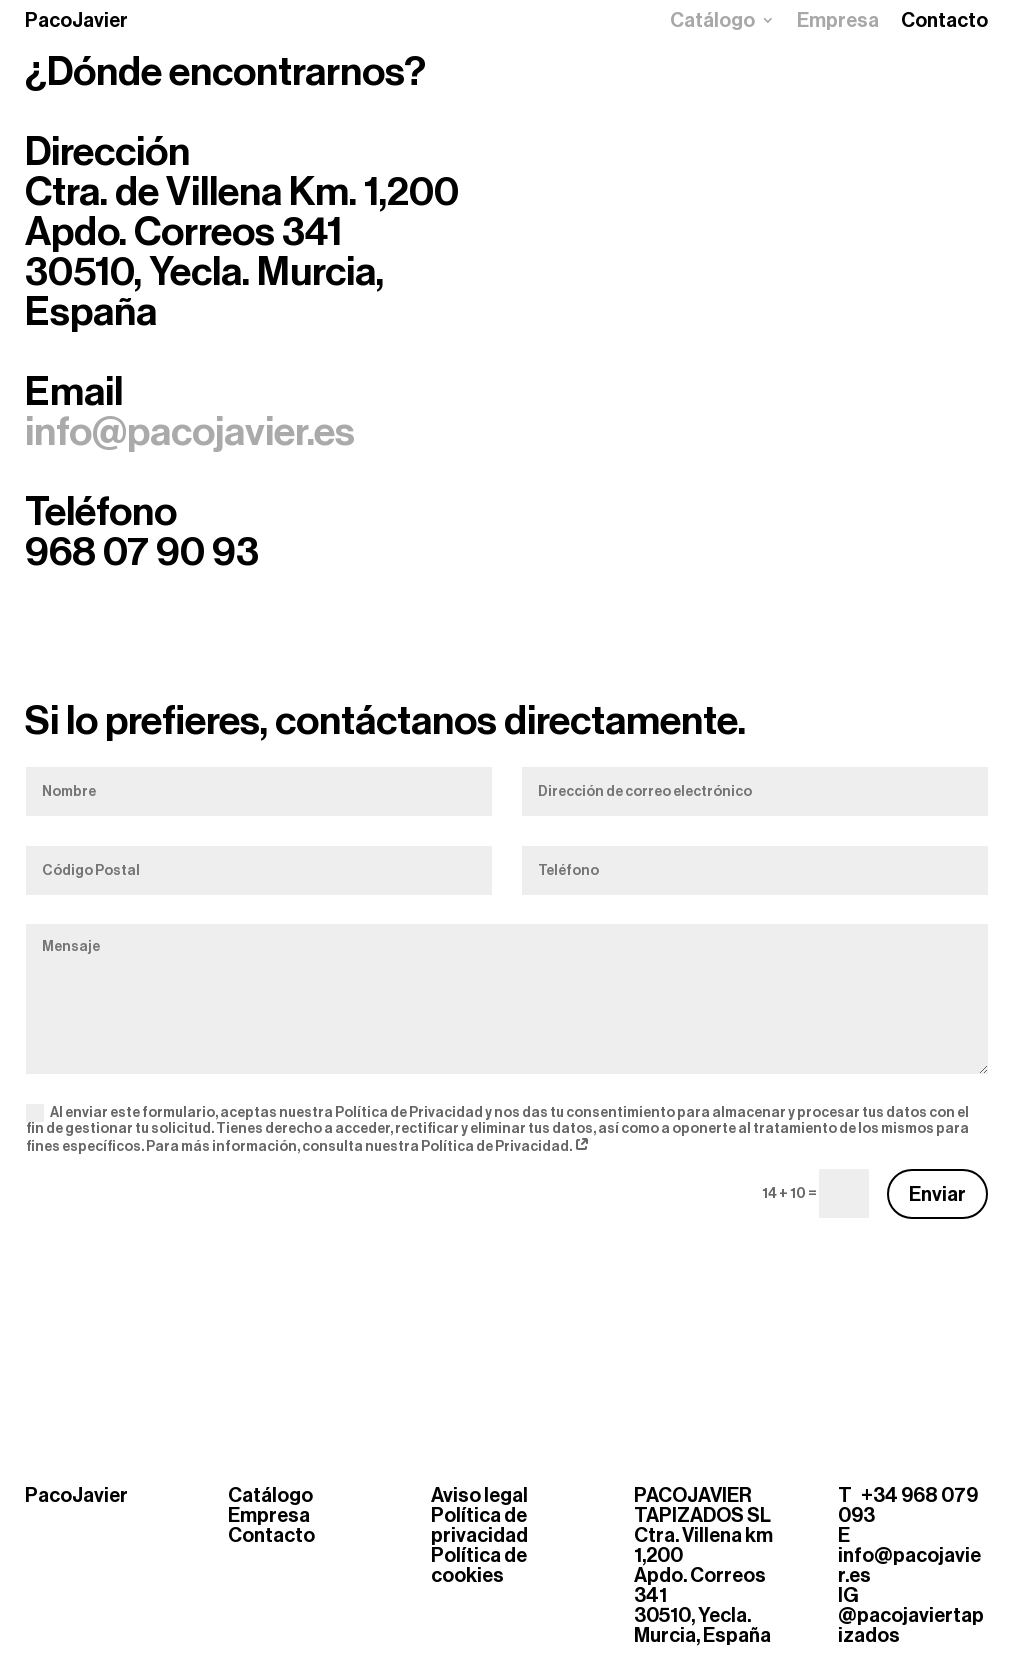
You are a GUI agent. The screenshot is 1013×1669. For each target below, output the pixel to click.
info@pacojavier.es (190, 432)
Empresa (838, 22)
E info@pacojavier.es (909, 1555)
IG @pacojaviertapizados (911, 1615)
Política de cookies (479, 1565)
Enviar (937, 1194)
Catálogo (712, 22)
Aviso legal (479, 1495)
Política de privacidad (479, 1525)
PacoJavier (76, 20)
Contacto (944, 22)
